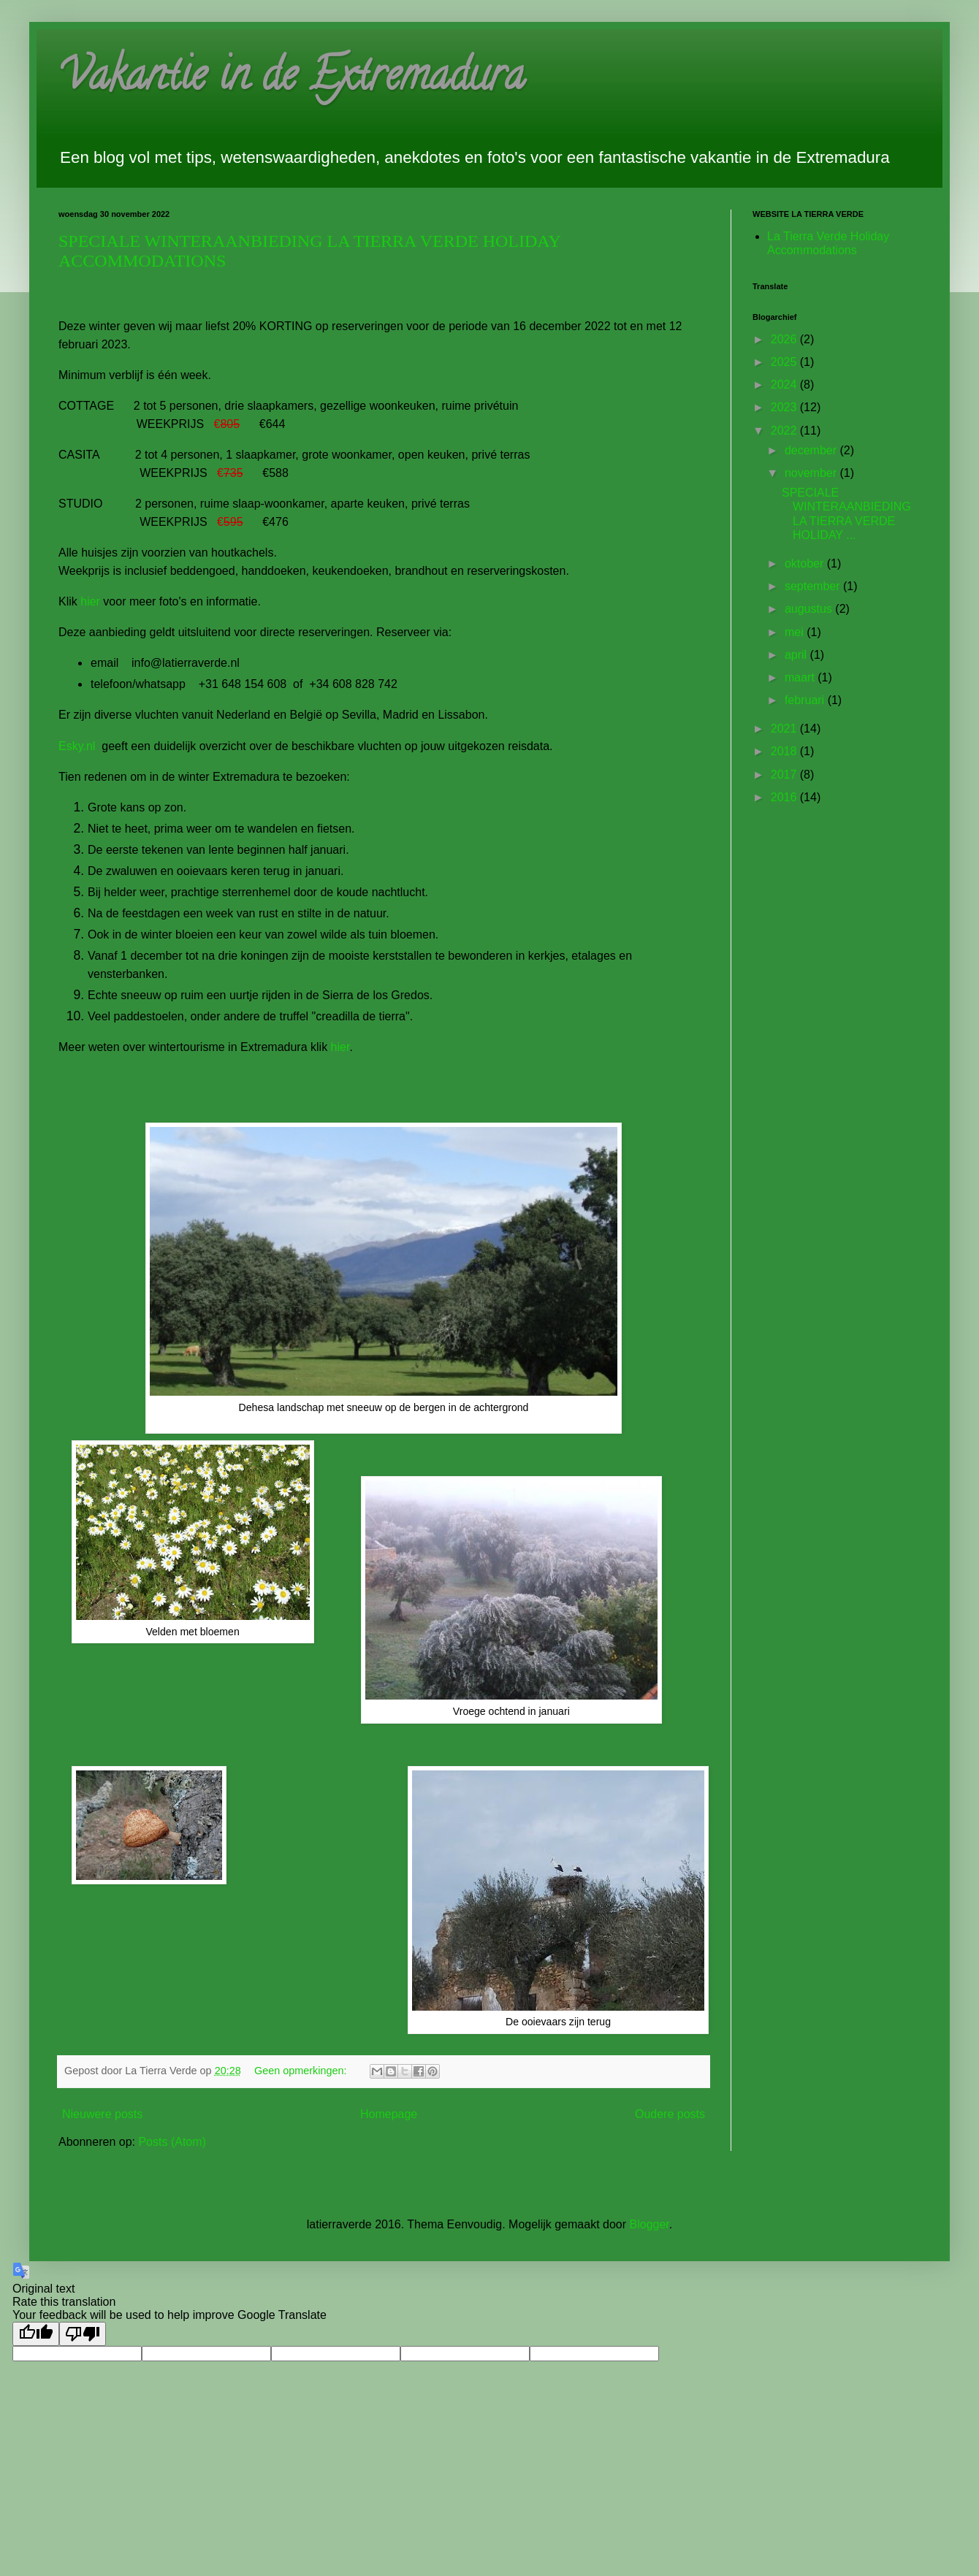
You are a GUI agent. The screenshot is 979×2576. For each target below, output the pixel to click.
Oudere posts (670, 2114)
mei (796, 632)
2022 (785, 430)
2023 (785, 407)
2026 (785, 339)
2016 (785, 797)
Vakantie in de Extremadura (291, 79)
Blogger (649, 2224)
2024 (785, 384)
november (812, 473)
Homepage (388, 2114)
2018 (785, 751)
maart (801, 677)
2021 (785, 728)
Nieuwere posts (102, 2114)
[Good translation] (35, 2334)
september (814, 586)
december (812, 450)
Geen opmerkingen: (301, 2070)
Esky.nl (78, 746)
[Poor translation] (82, 2334)
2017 (785, 774)
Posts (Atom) (171, 2142)
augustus (810, 609)
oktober (806, 563)
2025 (785, 362)
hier (91, 601)
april (797, 655)
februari (806, 700)
